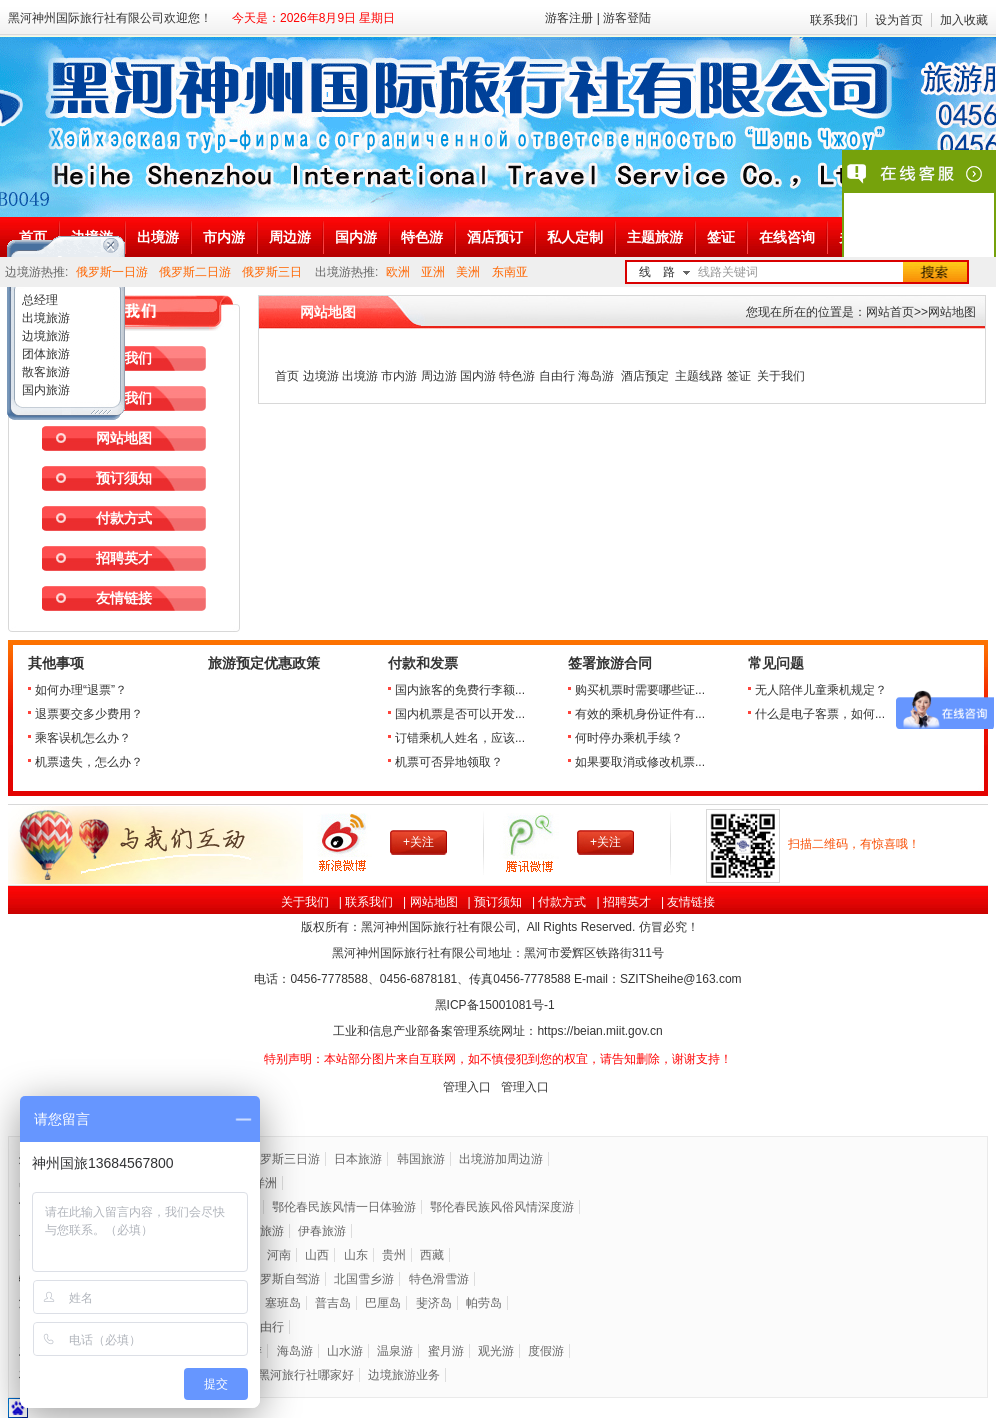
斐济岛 (434, 1303)
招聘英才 (124, 558)
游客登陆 (627, 18)
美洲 (468, 272)
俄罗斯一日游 (112, 272)
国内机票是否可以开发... (460, 714)
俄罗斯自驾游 (284, 1279)
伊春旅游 (322, 1231)
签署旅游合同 (610, 663)
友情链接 (124, 598)
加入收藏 (964, 20)
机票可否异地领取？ (449, 762)
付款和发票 (423, 663)
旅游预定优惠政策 (264, 663)
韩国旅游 (421, 1159)
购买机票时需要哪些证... (640, 690)
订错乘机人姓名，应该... (460, 738)
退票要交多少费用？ (89, 714)
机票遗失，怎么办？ (89, 762)
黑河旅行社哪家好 (306, 1375)
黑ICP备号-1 (496, 1005)
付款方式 (124, 518)
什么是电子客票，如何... (820, 714)
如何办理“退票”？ (81, 690)
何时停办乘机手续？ (629, 738)
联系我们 (834, 20)
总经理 (38, 300)
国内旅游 (44, 390)
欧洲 (398, 272)
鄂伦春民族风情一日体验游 (344, 1207)
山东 (356, 1255)
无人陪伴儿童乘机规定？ (821, 690)
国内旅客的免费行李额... (460, 690)
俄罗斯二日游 (195, 272)
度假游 (546, 1351)
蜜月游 (446, 1351)
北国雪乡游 (364, 1279)
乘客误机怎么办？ (83, 738)
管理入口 (467, 1087)
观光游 (496, 1351)
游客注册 (569, 18)
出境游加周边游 (501, 1159)
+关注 (418, 842)
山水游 (345, 1351)
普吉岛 (333, 1303)
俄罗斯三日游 (284, 1159)
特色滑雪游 (439, 1279)
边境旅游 (44, 336)
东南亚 (510, 272)
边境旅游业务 (404, 1375)
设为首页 (899, 20)
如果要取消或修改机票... (640, 762)
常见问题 (776, 663)
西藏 (432, 1255)
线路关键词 (728, 272)
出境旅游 (44, 318)
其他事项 (56, 663)
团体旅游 (44, 354)
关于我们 (305, 902)
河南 (279, 1255)
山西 (317, 1255)
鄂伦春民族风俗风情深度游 (502, 1207)
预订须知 (124, 478)
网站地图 (434, 902)
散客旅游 (44, 372)
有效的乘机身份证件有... (640, 714)
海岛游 (295, 1351)
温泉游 (395, 1351)
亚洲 (433, 272)
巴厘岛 (383, 1303)
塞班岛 (283, 1303)
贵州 (394, 1255)
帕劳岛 (484, 1303)
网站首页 (890, 312)
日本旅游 (358, 1159)
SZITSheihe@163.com (681, 979)
